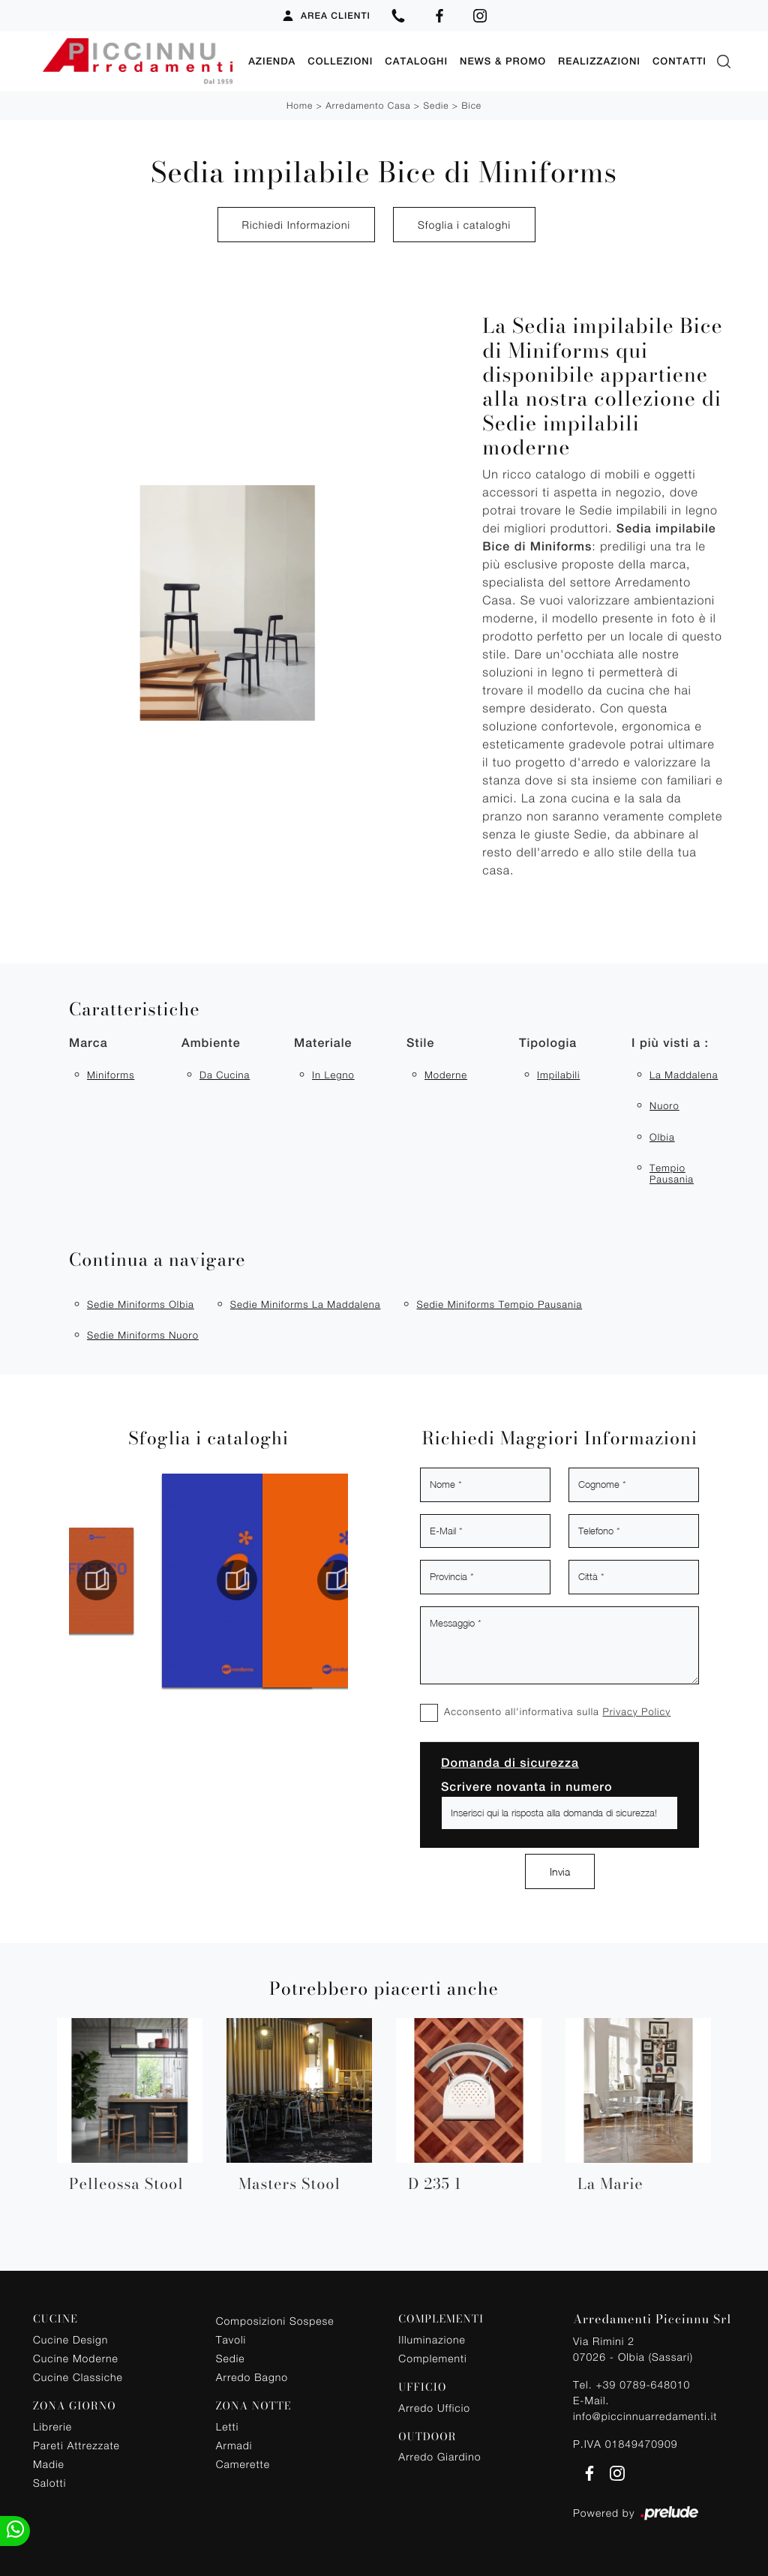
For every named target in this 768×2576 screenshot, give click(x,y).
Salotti (49, 2482)
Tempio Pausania (672, 1174)
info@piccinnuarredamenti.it (645, 2416)
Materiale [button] (323, 1043)
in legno (333, 1075)
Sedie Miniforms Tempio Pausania (499, 1304)
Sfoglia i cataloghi (464, 224)
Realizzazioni (599, 61)
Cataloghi (416, 61)
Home (299, 105)
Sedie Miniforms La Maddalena (305, 1304)
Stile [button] (420, 1043)
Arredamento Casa (368, 105)
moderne (445, 1075)
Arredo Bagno (252, 2377)
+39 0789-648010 (643, 2384)
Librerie (52, 2426)
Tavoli (231, 2339)
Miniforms (110, 1075)
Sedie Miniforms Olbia (140, 1304)
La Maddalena (684, 1075)
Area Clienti (325, 15)
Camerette (243, 2464)
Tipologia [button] (548, 1043)
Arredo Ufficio (434, 2407)
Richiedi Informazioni (296, 224)
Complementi (432, 2358)
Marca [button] (88, 1043)
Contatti (679, 61)
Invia (560, 1871)
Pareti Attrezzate (76, 2445)
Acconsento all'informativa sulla (557, 1711)
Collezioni (340, 61)
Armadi (234, 2445)
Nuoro (665, 1105)
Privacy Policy (636, 1711)
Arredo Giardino (439, 2456)
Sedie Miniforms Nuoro (143, 1335)
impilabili (558, 1075)
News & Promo (503, 61)
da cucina (225, 1075)
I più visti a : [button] (670, 1043)
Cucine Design (70, 2339)
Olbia (662, 1137)
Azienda (272, 61)
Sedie (435, 105)
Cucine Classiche (78, 2377)
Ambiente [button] (211, 1043)
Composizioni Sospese (275, 2320)
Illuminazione (431, 2339)
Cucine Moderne (75, 2358)
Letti (227, 2426)
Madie (48, 2464)
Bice (471, 105)
